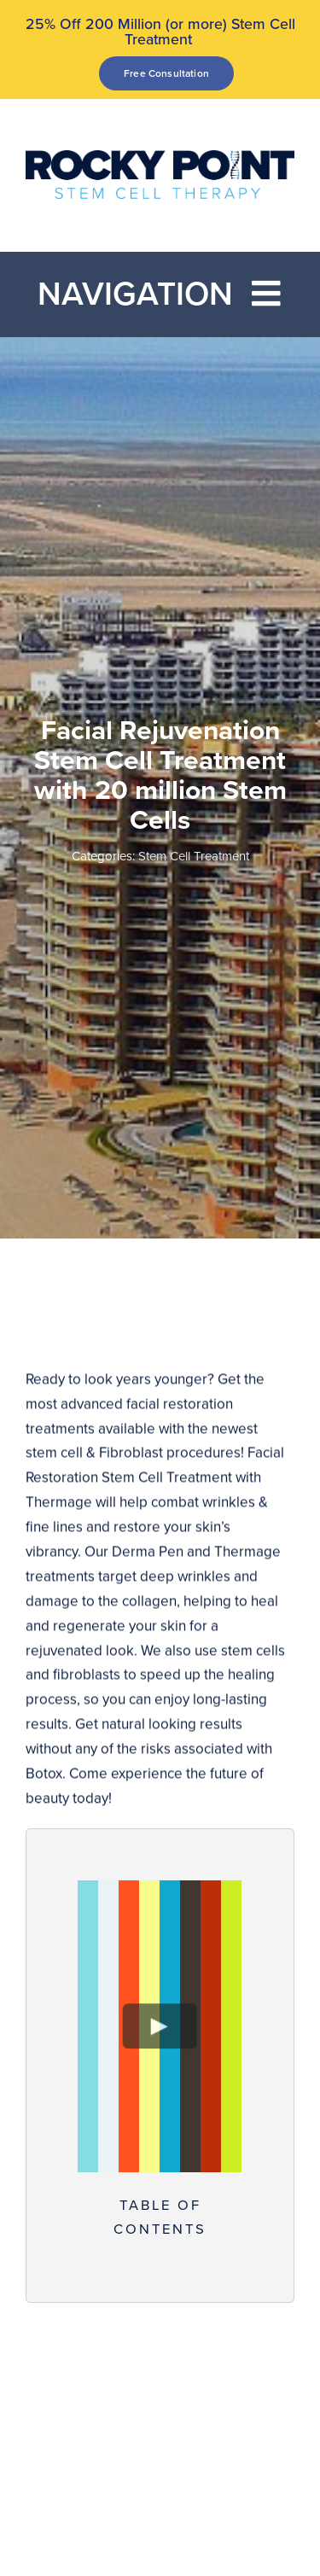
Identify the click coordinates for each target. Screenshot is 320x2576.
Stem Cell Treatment (193, 856)
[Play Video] (160, 2026)
